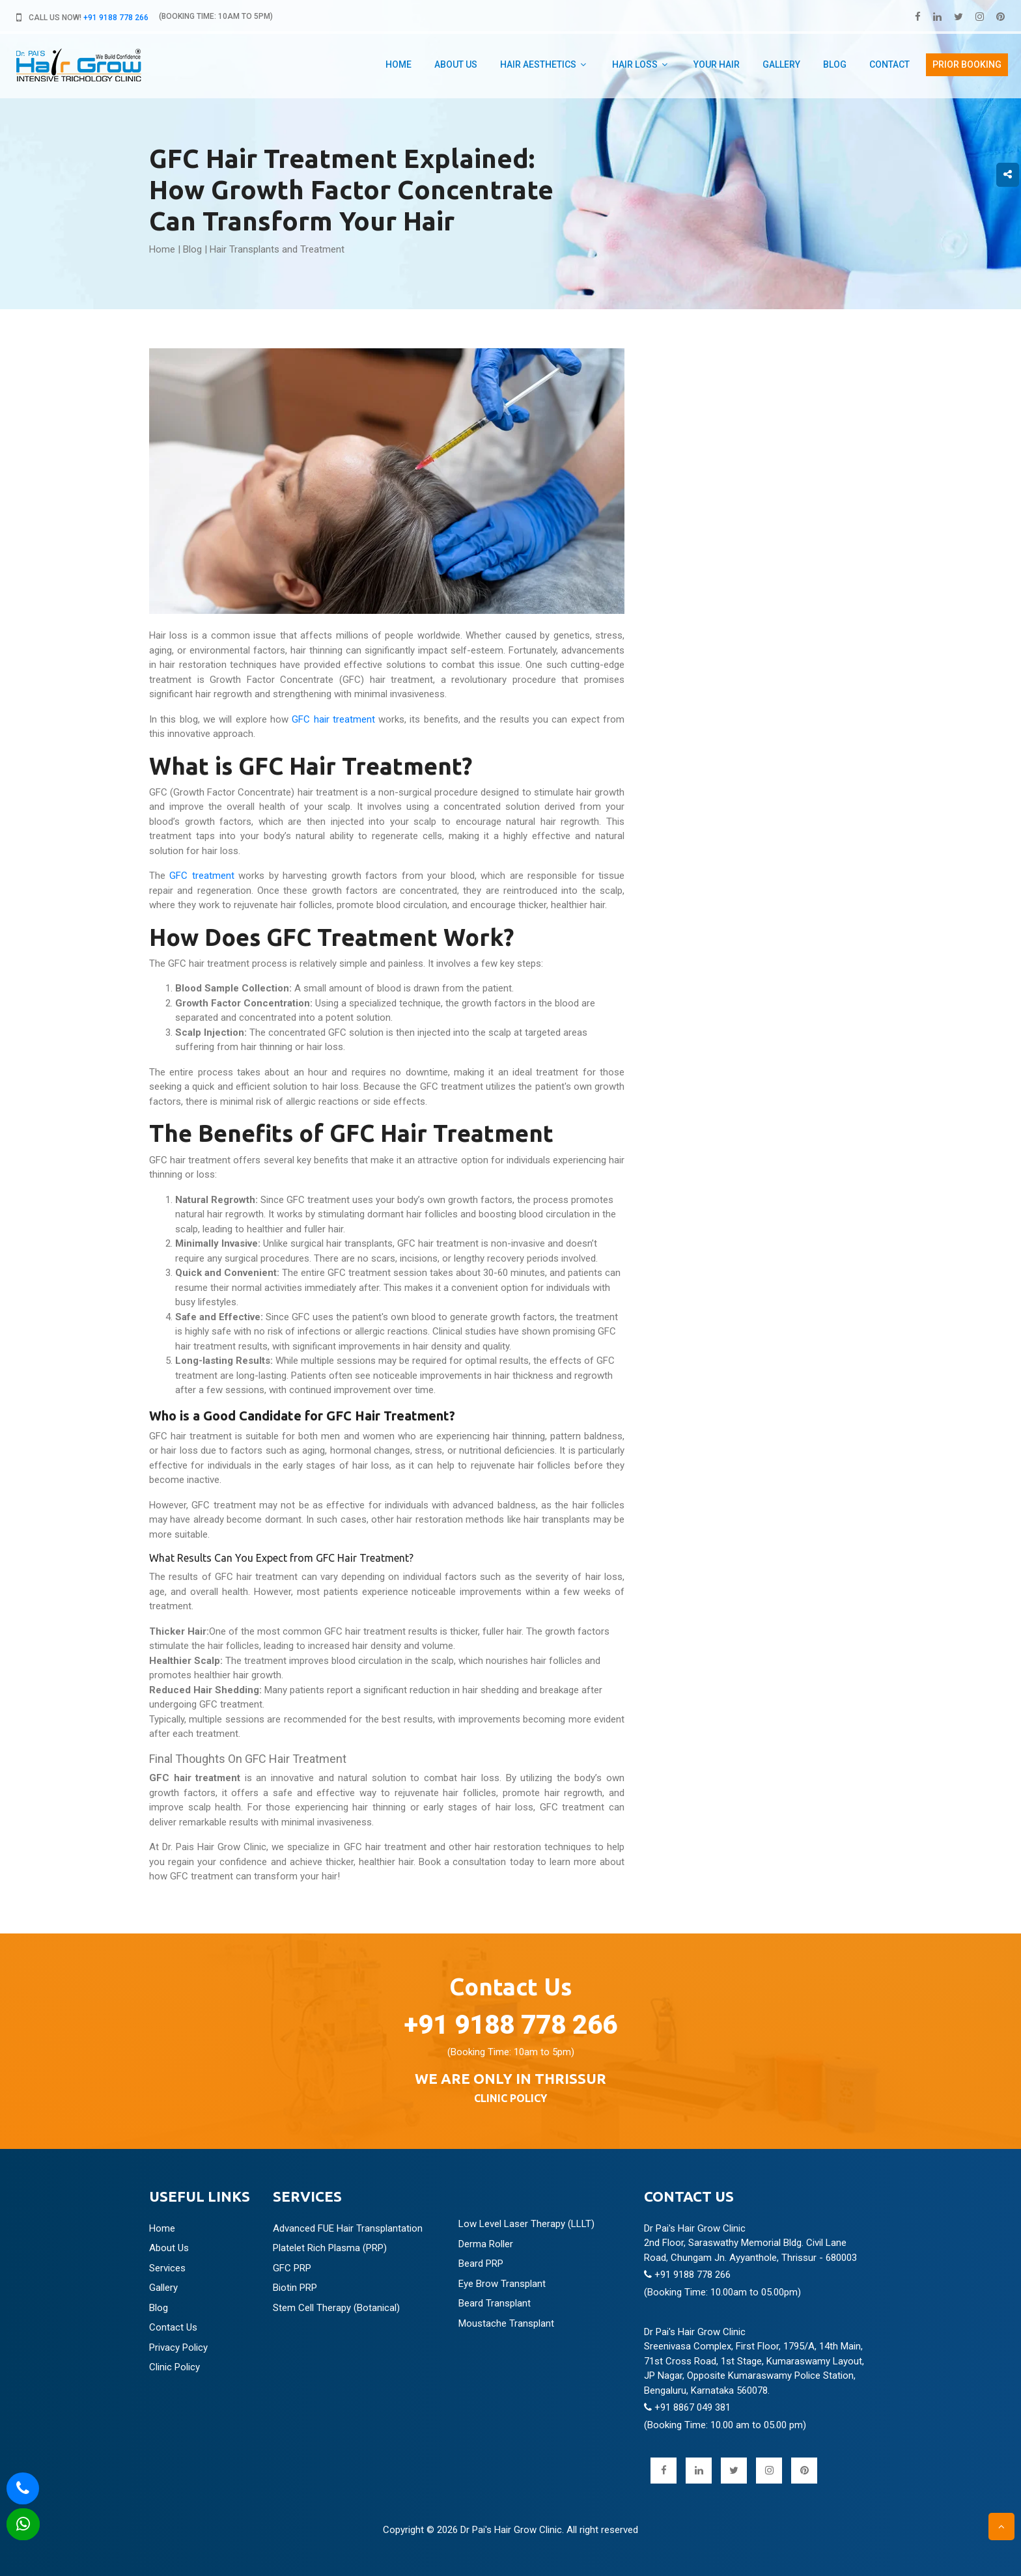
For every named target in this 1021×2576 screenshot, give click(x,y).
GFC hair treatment (333, 719)
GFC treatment (201, 875)
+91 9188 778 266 (115, 17)
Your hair (716, 64)
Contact (889, 64)
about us (455, 64)
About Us (169, 2248)
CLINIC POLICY (510, 2098)
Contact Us (173, 2327)
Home (398, 64)
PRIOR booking (966, 64)
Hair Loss (635, 64)
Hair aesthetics (538, 64)
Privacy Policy (178, 2347)
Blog (834, 64)
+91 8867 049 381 (687, 2407)
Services (167, 2268)
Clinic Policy (174, 2367)
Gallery (781, 64)
